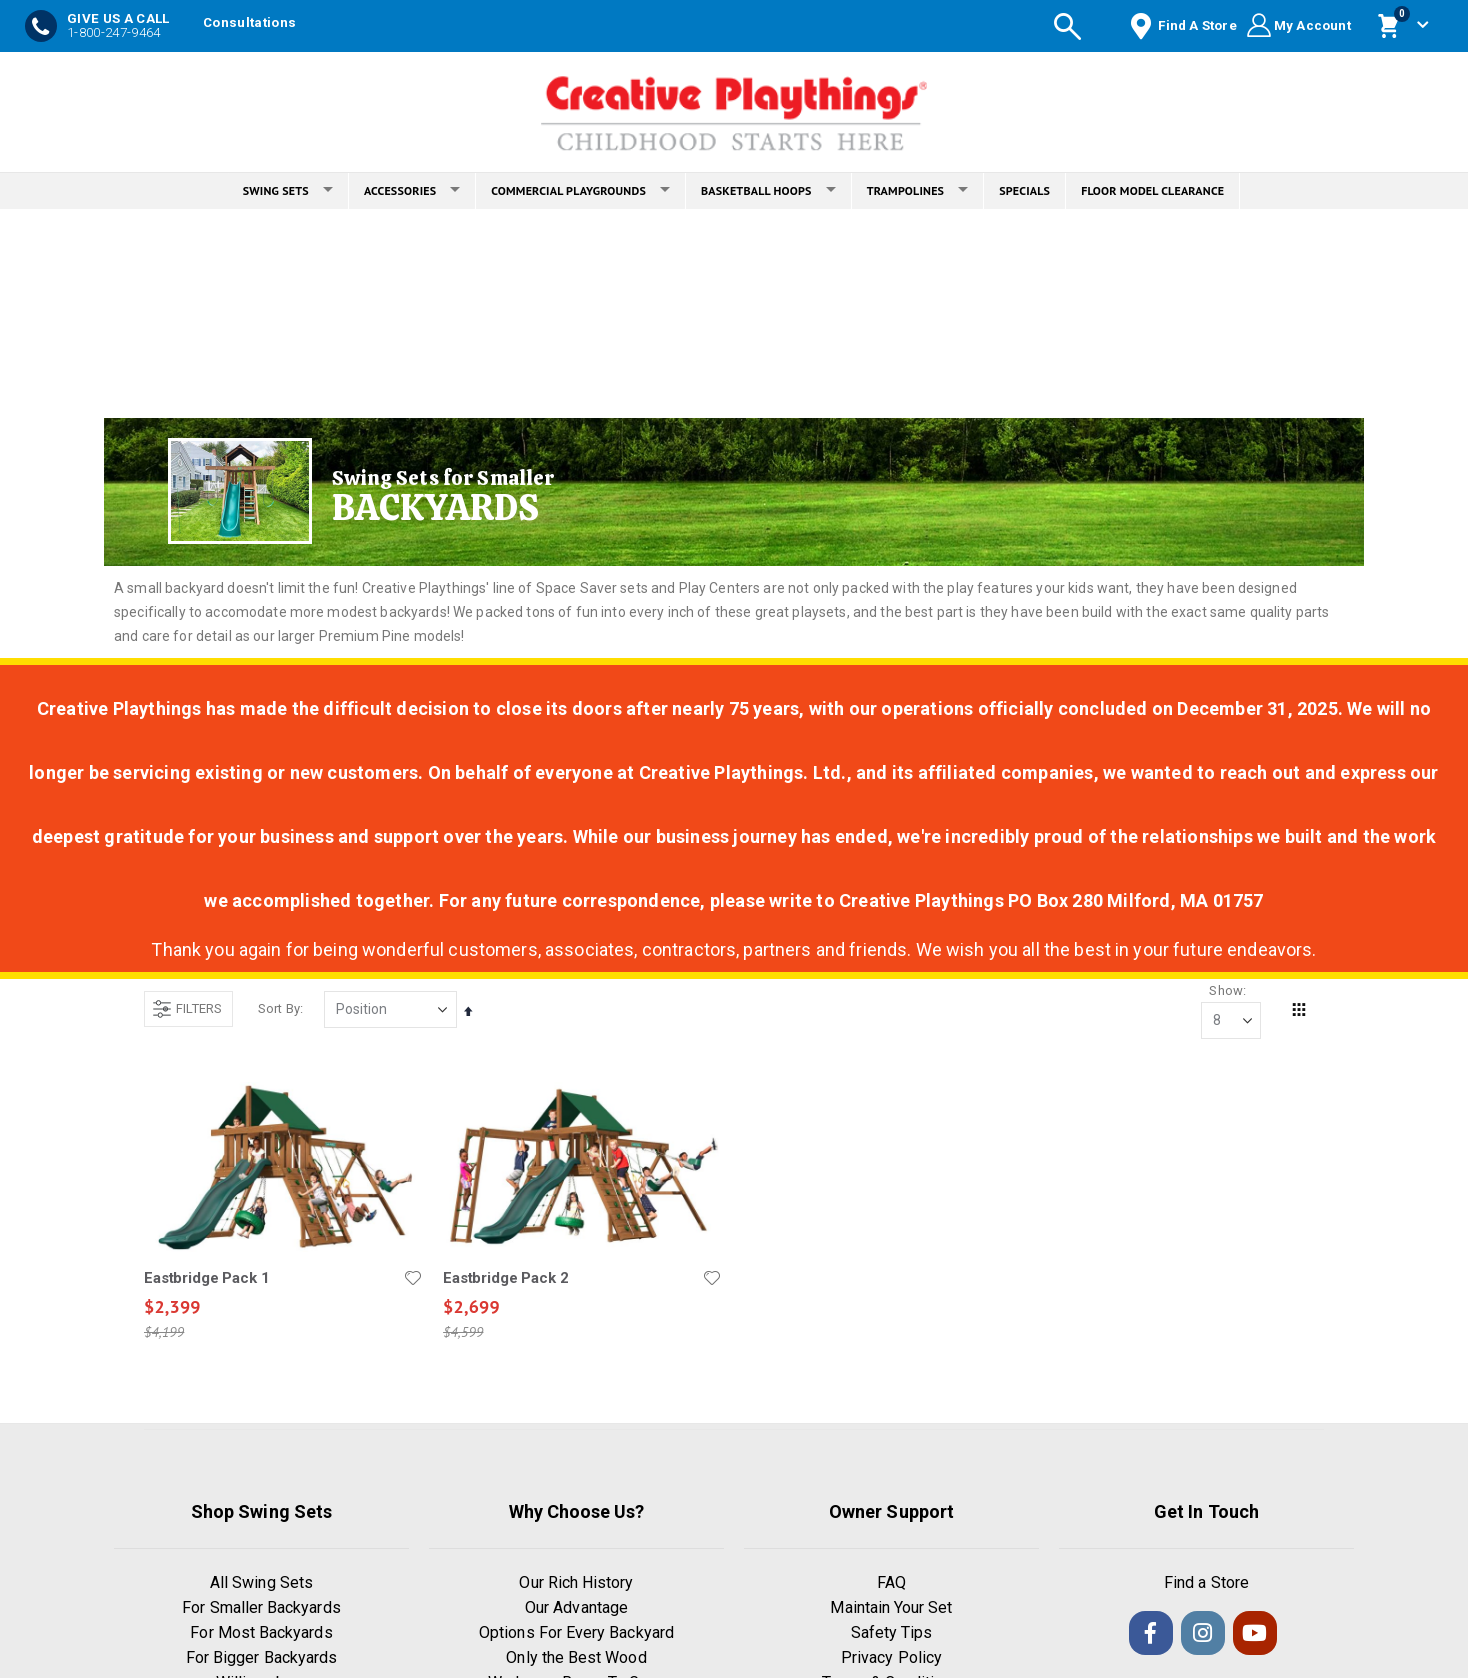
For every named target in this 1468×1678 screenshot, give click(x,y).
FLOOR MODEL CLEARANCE (1152, 190)
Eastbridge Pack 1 (206, 1279)
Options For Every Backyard (576, 1634)
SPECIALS (1024, 190)
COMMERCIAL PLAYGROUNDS (580, 190)
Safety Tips (892, 1634)
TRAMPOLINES (918, 190)
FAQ (891, 1584)
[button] (413, 1279)
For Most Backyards (261, 1634)
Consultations (249, 22)
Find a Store (1206, 1584)
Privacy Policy (891, 1659)
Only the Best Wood (576, 1659)
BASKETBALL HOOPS (768, 190)
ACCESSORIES (412, 190)
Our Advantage (576, 1609)
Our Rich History (576, 1584)
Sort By (279, 1008)
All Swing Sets (261, 1584)
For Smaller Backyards (261, 1609)
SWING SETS (288, 190)
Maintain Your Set (891, 1609)
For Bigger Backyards (261, 1659)
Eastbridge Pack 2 (505, 1279)
